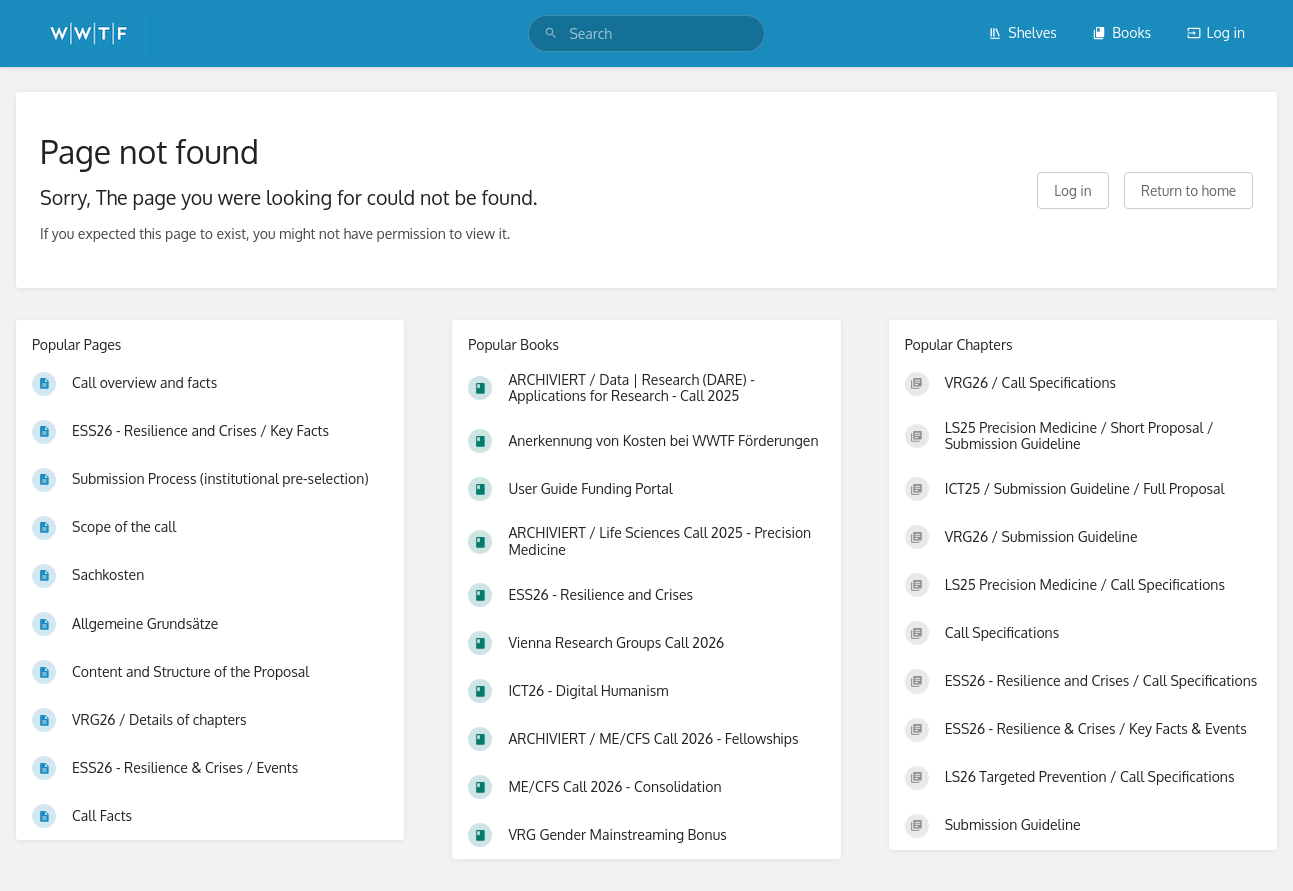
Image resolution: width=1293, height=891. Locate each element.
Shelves (1022, 32)
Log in (1216, 32)
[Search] (551, 33)
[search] (646, 33)
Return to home (1188, 190)
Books (1121, 32)
